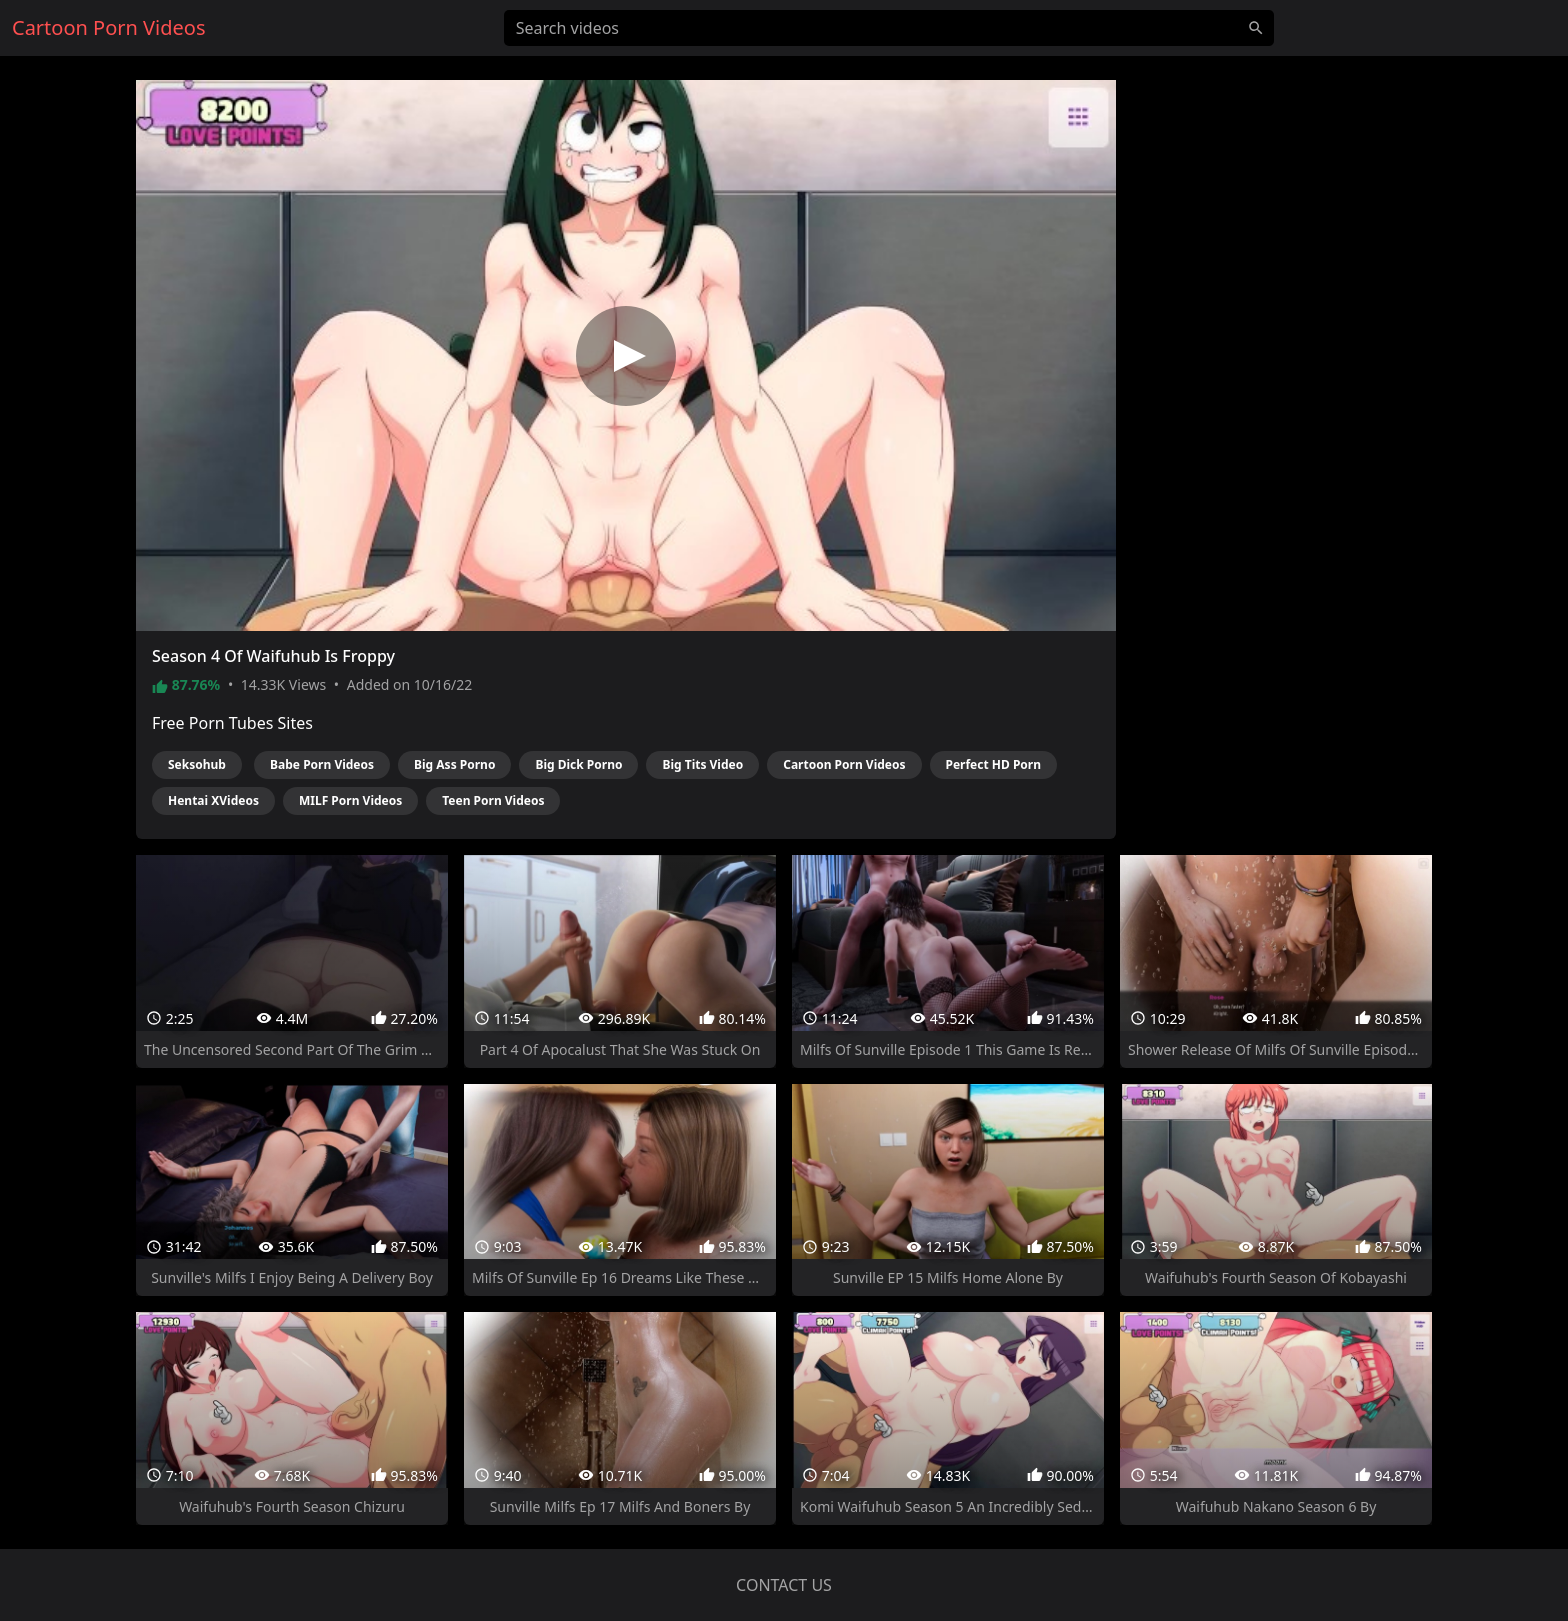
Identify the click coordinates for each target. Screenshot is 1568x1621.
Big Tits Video (702, 764)
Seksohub (197, 764)
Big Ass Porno (454, 764)
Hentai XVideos (213, 800)
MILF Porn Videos (350, 800)
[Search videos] (889, 28)
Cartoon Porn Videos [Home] (109, 27)
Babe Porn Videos (322, 764)
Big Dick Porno (578, 764)
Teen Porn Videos (493, 800)
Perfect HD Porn (994, 764)
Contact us (784, 1585)
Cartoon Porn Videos (844, 764)
